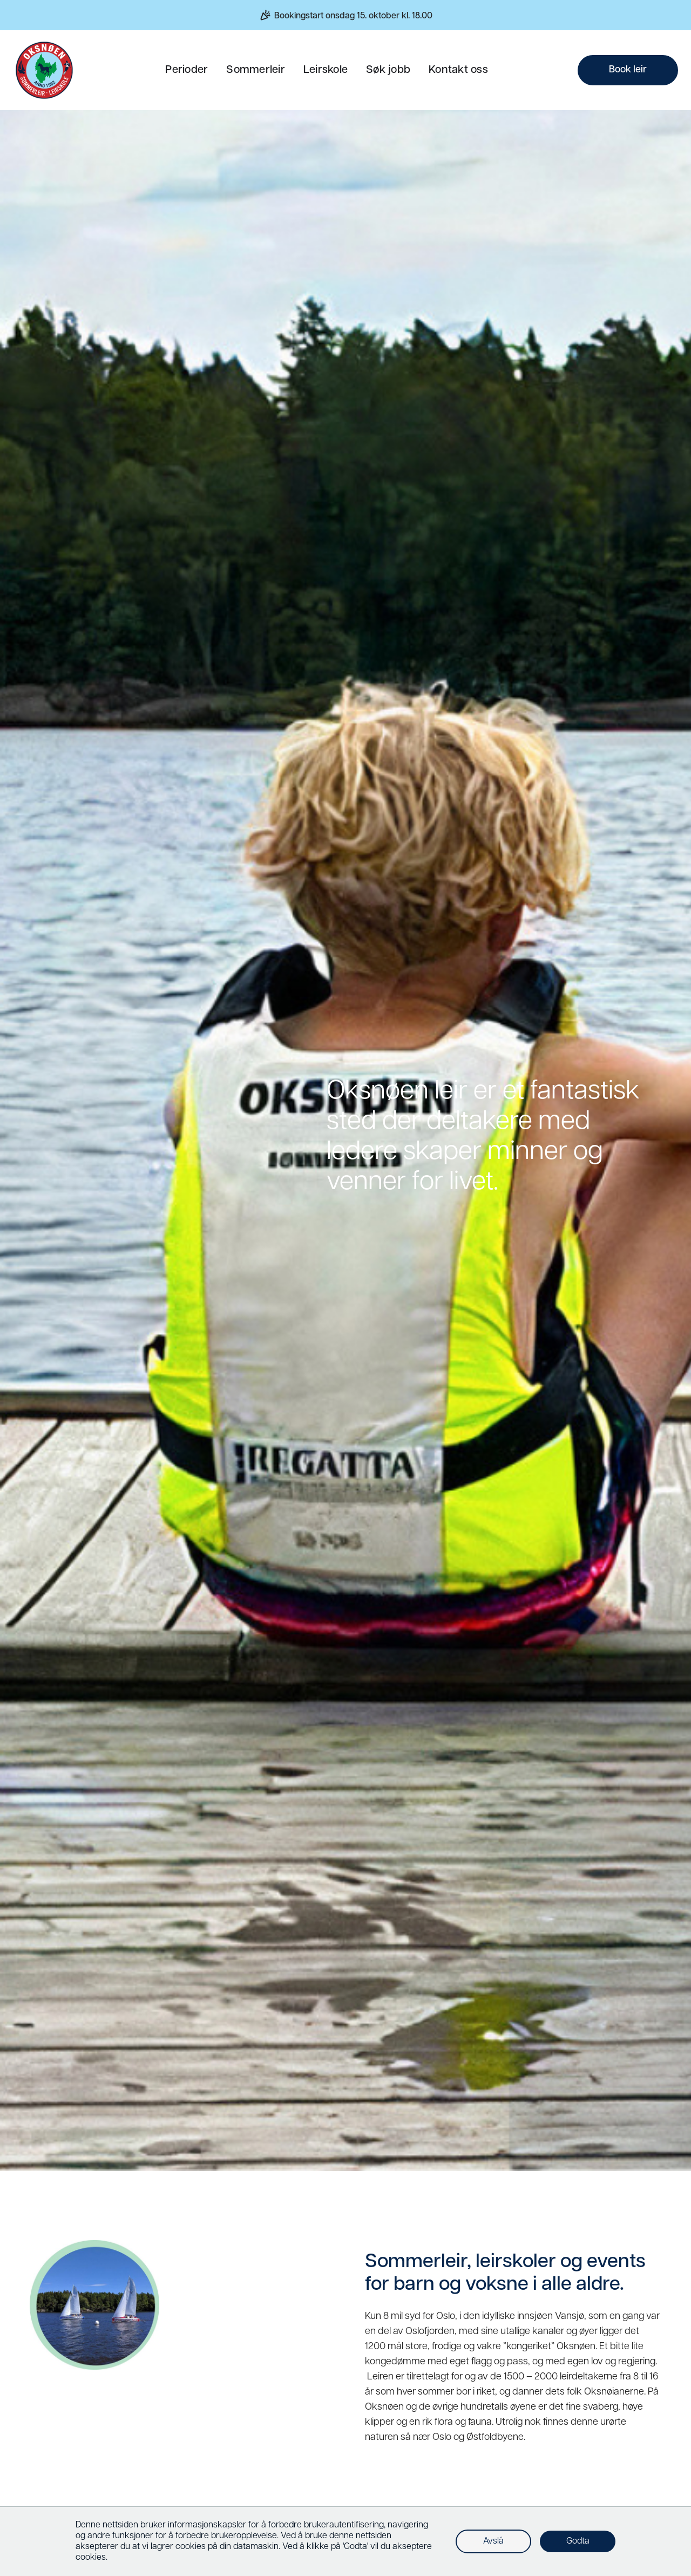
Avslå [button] (493, 2541)
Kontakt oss (458, 70)
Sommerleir (255, 70)
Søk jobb (388, 70)
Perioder (186, 70)
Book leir (628, 70)
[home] (44, 70)
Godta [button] (578, 2541)
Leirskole (325, 70)
